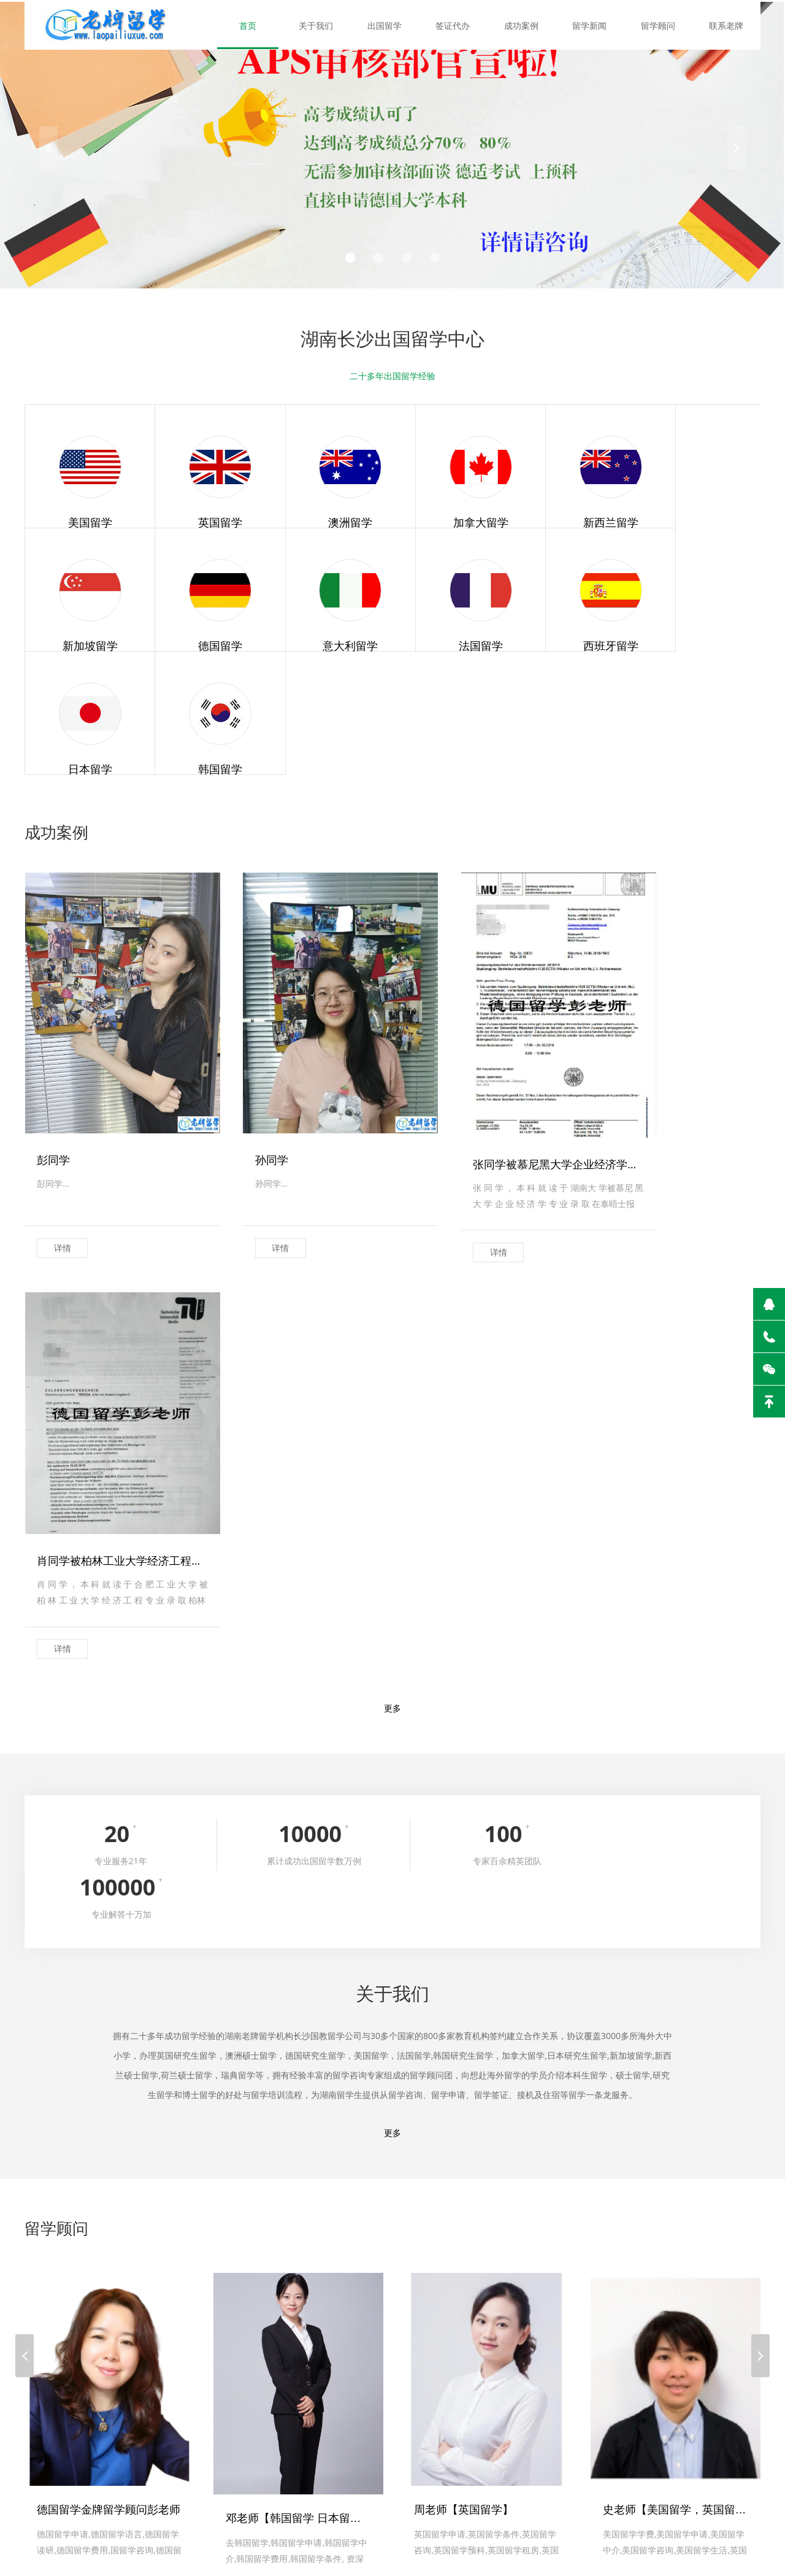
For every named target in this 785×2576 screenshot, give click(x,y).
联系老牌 (727, 24)
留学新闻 (592, 24)
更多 (392, 1154)
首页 (254, 24)
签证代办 (457, 24)
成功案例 (524, 24)
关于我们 (322, 24)
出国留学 (389, 24)
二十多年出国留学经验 (392, 376)
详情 (62, 1090)
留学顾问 (659, 24)
